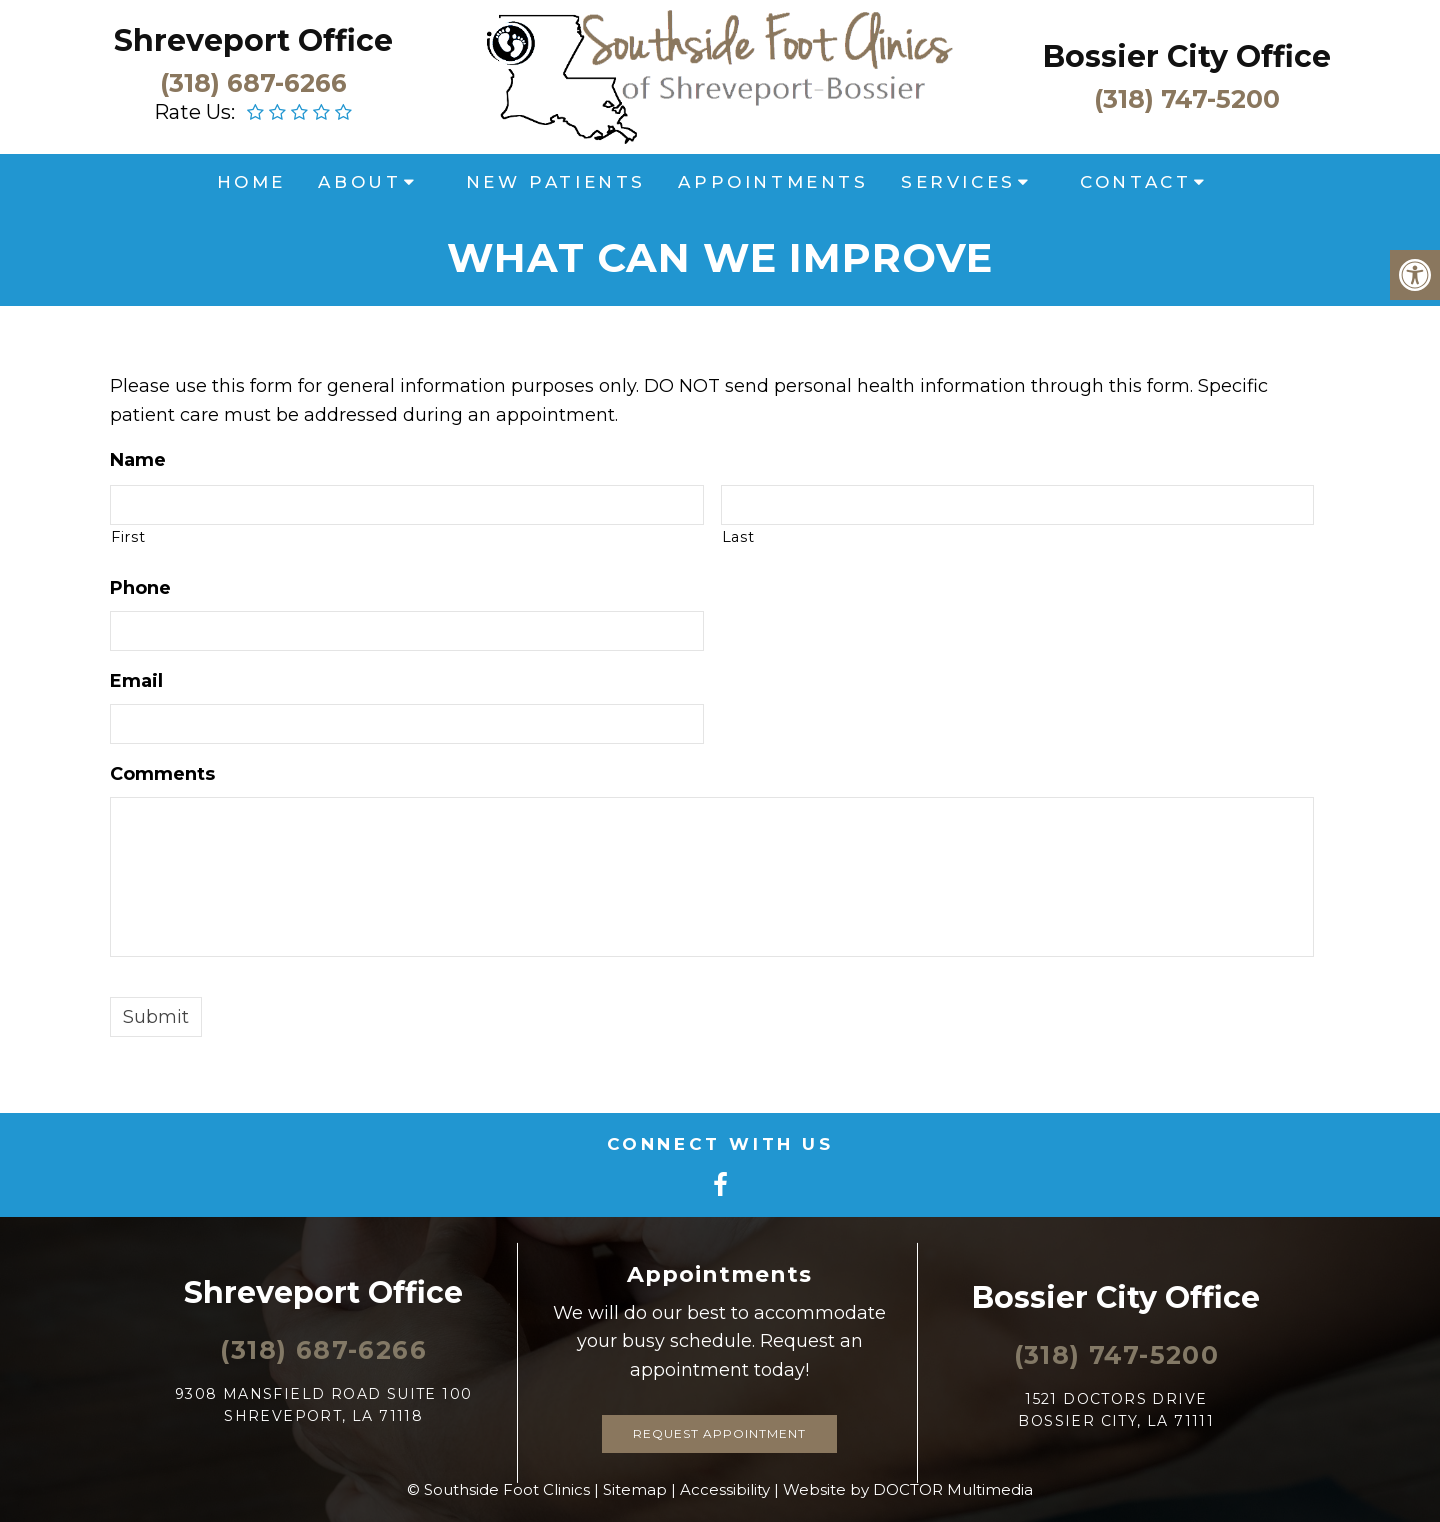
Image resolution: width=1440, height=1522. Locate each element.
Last (738, 537)
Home (251, 182)
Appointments (773, 182)
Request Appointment (719, 1433)
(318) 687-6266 (253, 82)
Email (136, 681)
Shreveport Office (253, 40)
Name (138, 460)
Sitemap (635, 1489)
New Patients (556, 182)
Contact (1135, 182)
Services (958, 182)
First (128, 537)
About (359, 182)
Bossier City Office (1187, 56)
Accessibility (725, 1489)
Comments (162, 774)
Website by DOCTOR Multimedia (908, 1489)
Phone (140, 588)
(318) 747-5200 (1187, 98)
